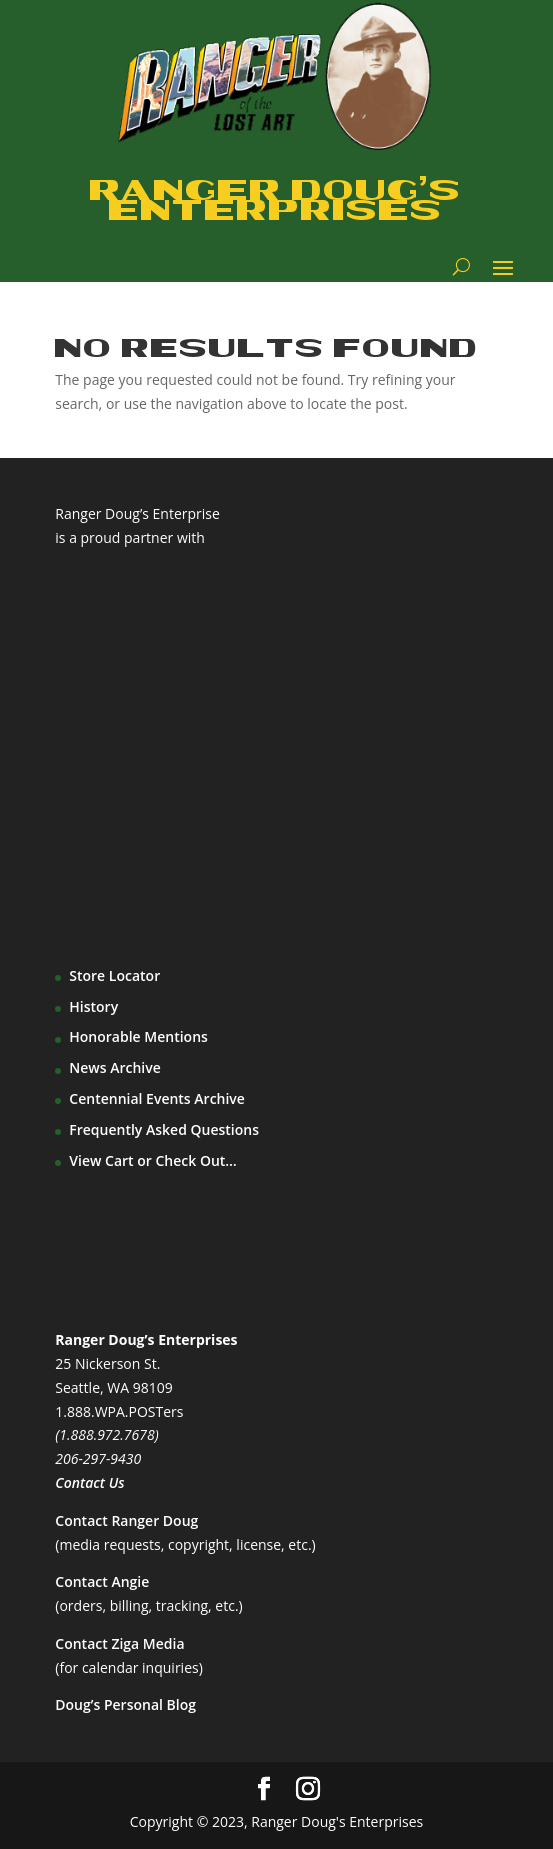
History (93, 1006)
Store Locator (114, 975)
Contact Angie (102, 1581)
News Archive (115, 1067)
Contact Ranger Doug (126, 1520)
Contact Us (89, 1482)
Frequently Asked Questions (164, 1129)
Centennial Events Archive (157, 1098)
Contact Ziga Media (119, 1643)
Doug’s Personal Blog (125, 1704)
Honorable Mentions (138, 1036)
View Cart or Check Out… (153, 1160)
